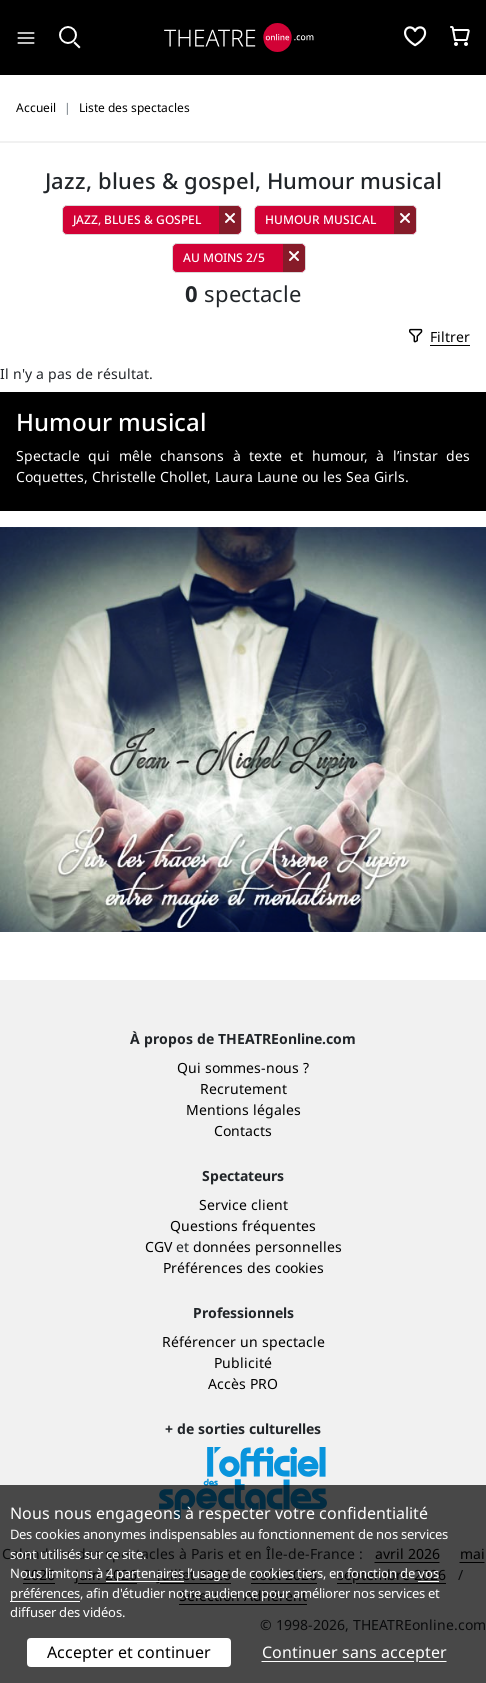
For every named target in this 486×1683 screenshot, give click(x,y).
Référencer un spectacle (243, 1341)
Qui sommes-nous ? (243, 1067)
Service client (243, 1204)
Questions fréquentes (243, 1225)
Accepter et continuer (129, 1652)
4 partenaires (145, 1573)
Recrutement (243, 1088)
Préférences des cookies (243, 1267)
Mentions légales (243, 1109)
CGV (158, 1246)
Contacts (243, 1130)
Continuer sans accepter (354, 1652)
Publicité (243, 1362)
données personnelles (267, 1246)
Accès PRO (243, 1383)
